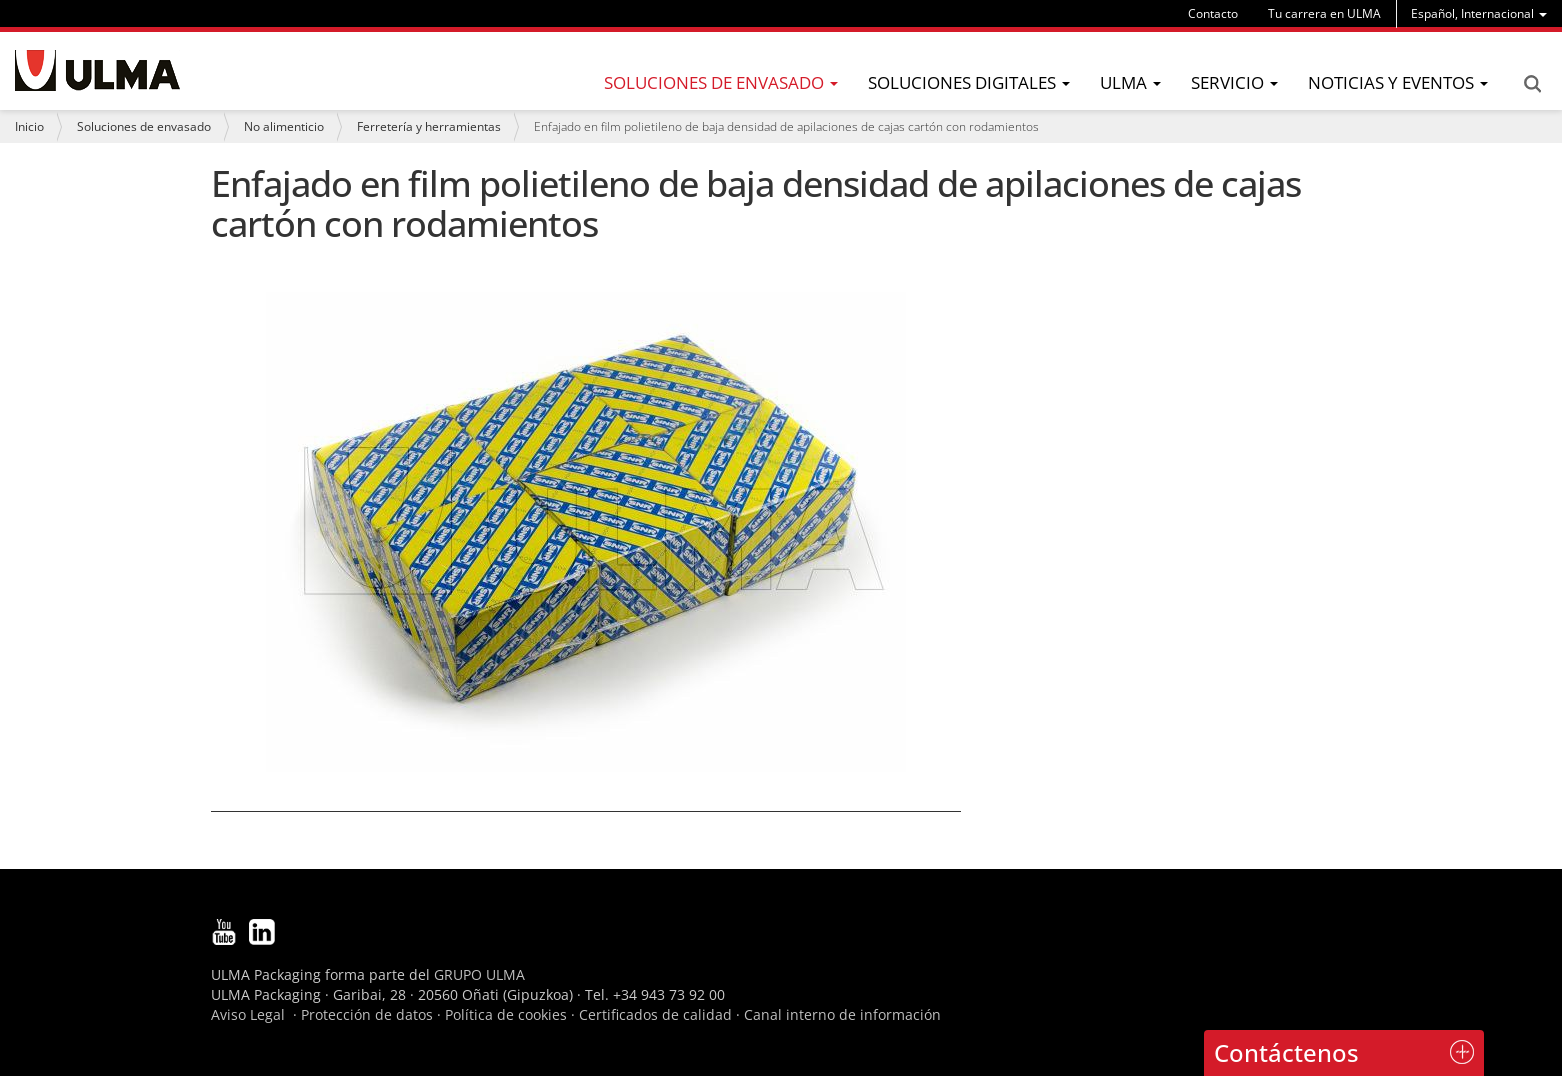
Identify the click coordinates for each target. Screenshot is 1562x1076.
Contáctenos (1286, 1052)
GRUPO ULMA (479, 974)
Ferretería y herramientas (429, 126)
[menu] (1479, 13)
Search (1532, 84)
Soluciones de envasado (144, 126)
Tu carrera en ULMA (1324, 13)
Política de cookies (506, 1014)
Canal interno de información (842, 1014)
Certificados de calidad (655, 1014)
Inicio (29, 126)
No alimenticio (284, 126)
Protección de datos (367, 1014)
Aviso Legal (248, 1014)
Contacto (1213, 13)
